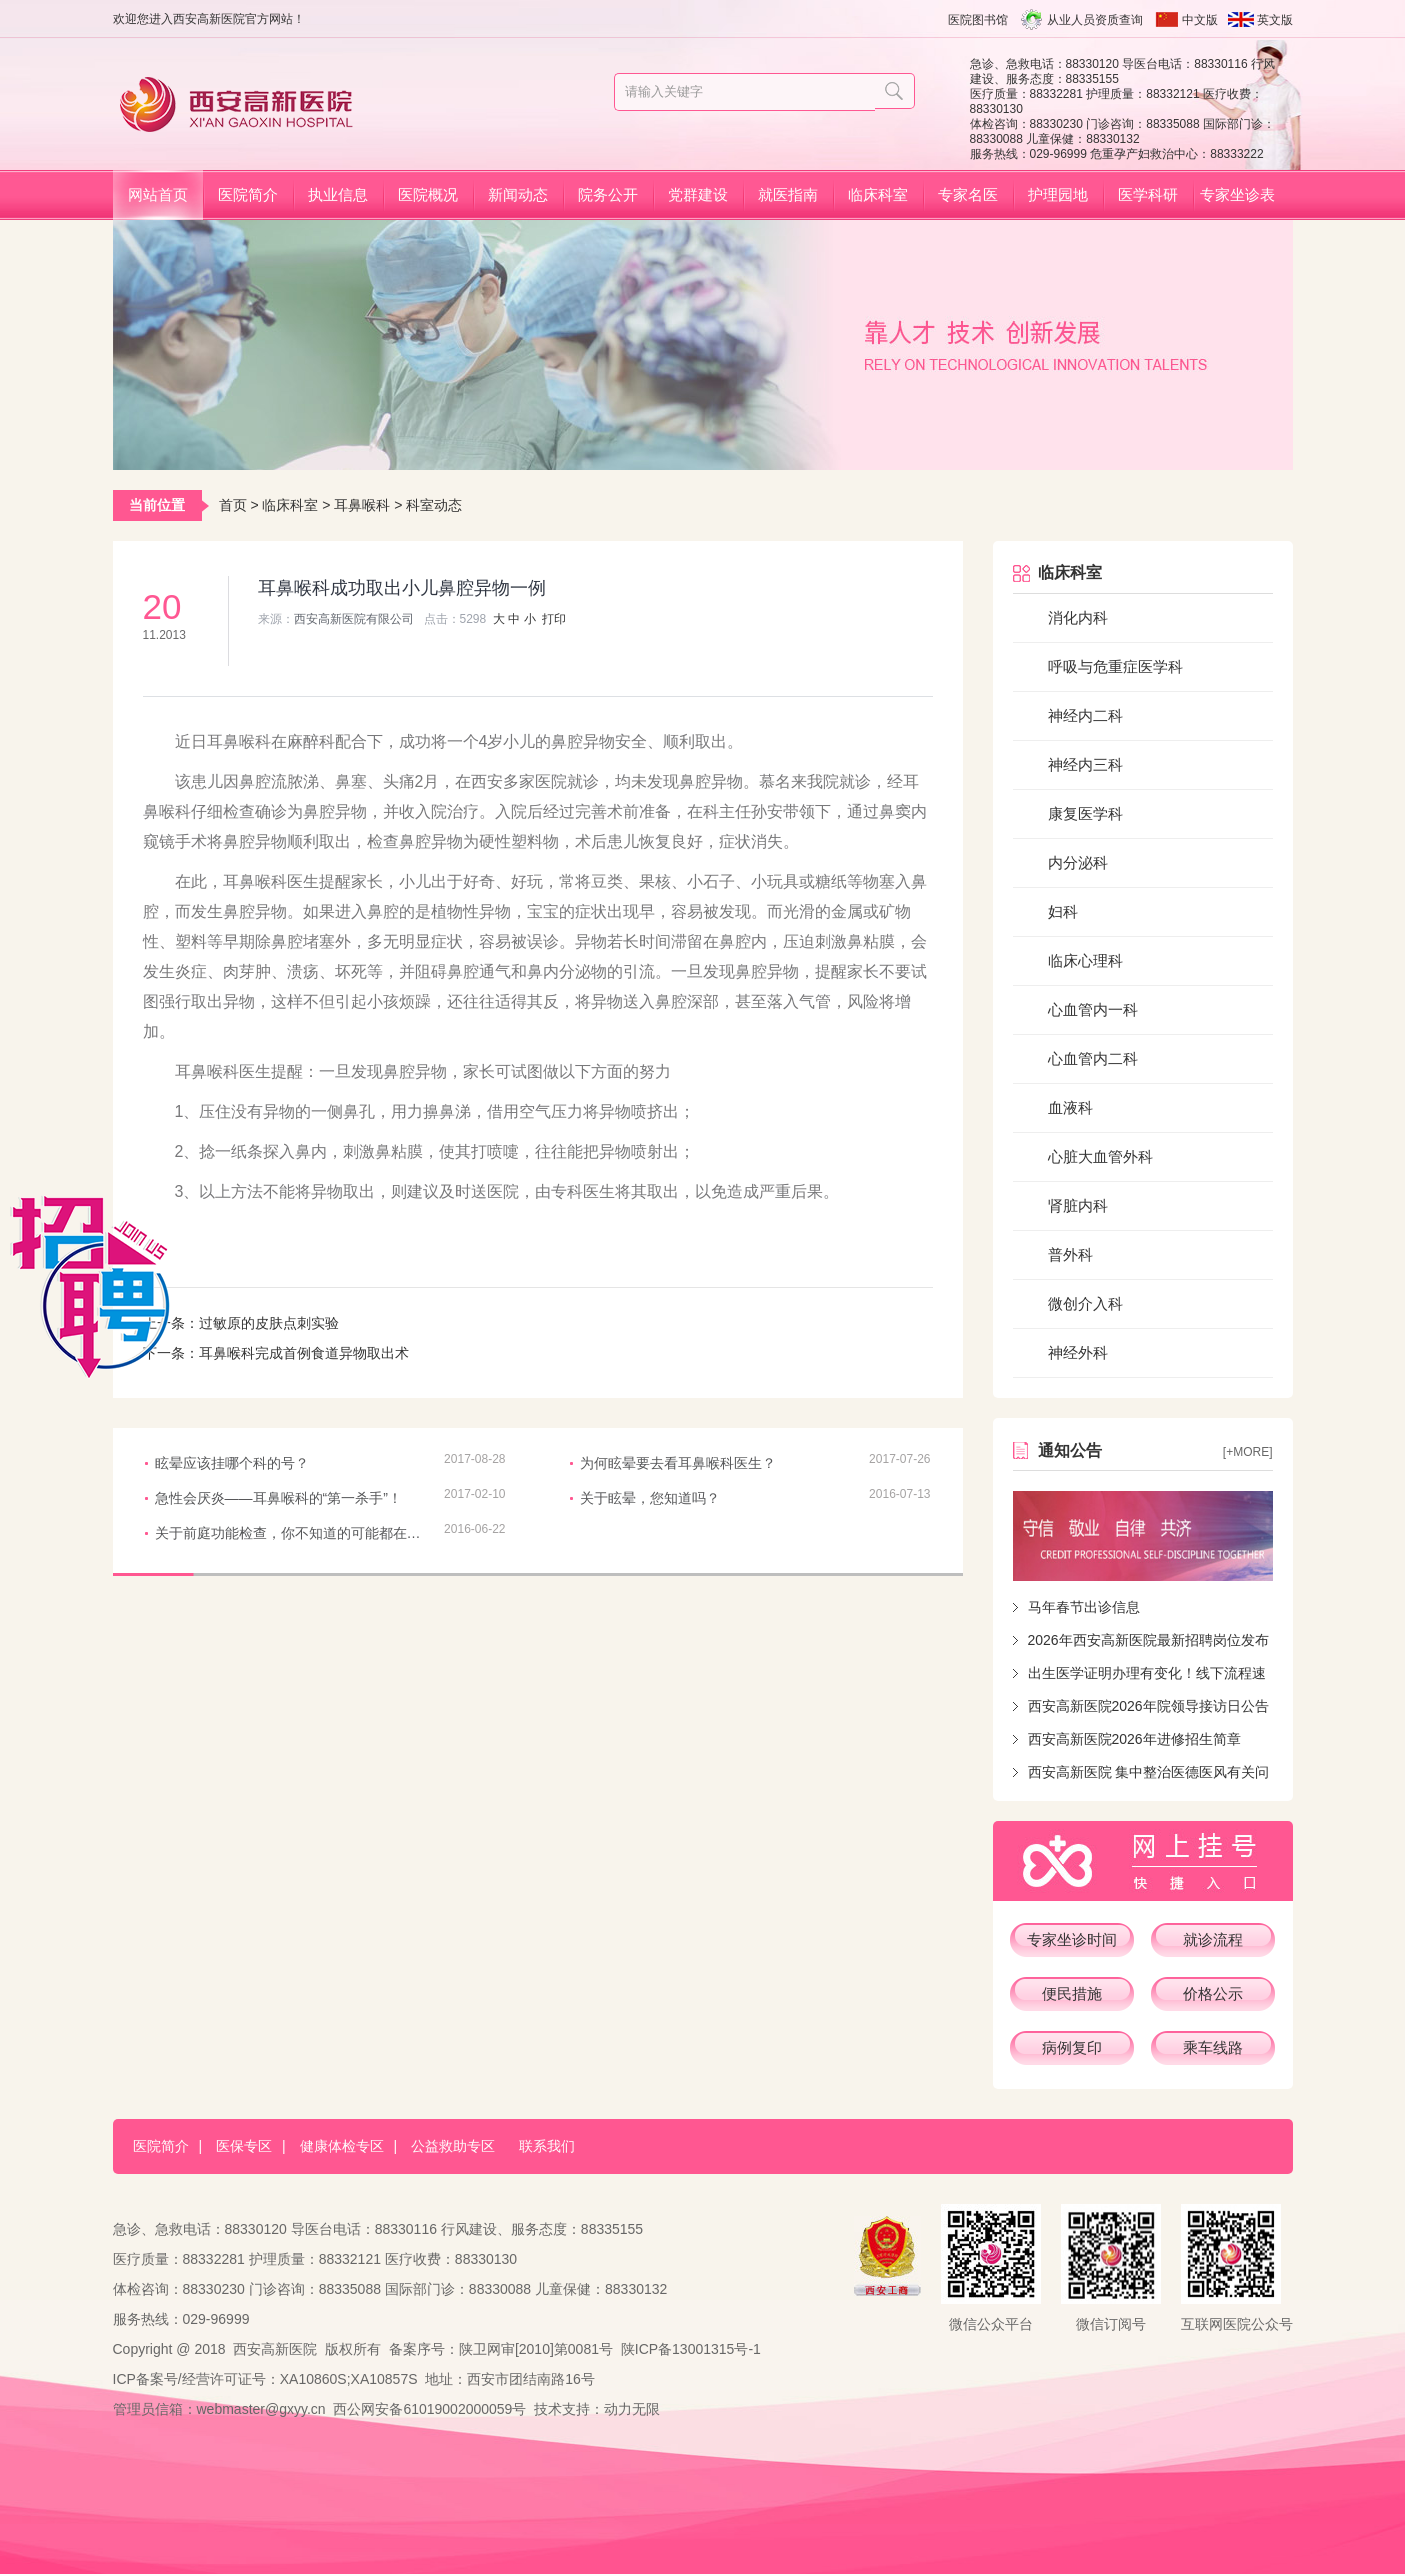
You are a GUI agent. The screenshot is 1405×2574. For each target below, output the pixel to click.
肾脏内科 (1078, 1205)
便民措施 (1072, 1993)
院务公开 (608, 194)
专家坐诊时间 (1072, 1939)
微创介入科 (1085, 1303)
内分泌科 (1078, 862)
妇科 (1063, 911)
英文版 (1275, 20)
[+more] (1248, 1452)
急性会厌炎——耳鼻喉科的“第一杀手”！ (278, 1498)
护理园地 (1058, 194)
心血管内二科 (1093, 1058)
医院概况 (428, 194)
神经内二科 (1085, 715)
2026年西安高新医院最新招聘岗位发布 (1148, 1640)
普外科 (1070, 1254)
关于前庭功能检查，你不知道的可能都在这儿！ (290, 1533)
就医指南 (788, 194)
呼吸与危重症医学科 (1115, 666)
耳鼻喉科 (362, 505)
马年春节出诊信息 (1084, 1607)
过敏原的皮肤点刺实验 (269, 1323)
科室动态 (434, 505)
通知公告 (1070, 1450)
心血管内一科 (1093, 1009)
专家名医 (968, 194)
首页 (233, 505)
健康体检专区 (342, 2146)
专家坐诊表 (1237, 194)
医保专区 (244, 2146)
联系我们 (547, 2146)
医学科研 (1148, 194)
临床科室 (878, 194)
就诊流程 (1213, 1939)
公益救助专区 (453, 2146)
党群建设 (698, 194)
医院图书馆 (978, 20)
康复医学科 (1085, 813)
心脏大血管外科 (1100, 1156)
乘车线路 (1213, 2047)
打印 (554, 619)
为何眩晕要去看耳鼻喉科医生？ (678, 1463)
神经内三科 (1085, 764)
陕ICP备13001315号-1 (691, 2349)
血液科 (1070, 1107)
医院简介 (248, 194)
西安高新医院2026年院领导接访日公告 (1148, 1706)
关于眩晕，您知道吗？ (650, 1498)
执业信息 (338, 194)
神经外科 (1078, 1352)
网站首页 (158, 194)
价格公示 (1213, 1993)
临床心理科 (1085, 960)
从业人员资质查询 (1095, 20)
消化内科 (1078, 617)
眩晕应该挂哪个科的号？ (232, 1463)
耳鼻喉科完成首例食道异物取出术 (304, 1353)
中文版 (1200, 20)
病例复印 (1072, 2047)
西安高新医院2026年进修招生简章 (1134, 1739)
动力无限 (632, 2409)
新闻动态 (518, 194)
